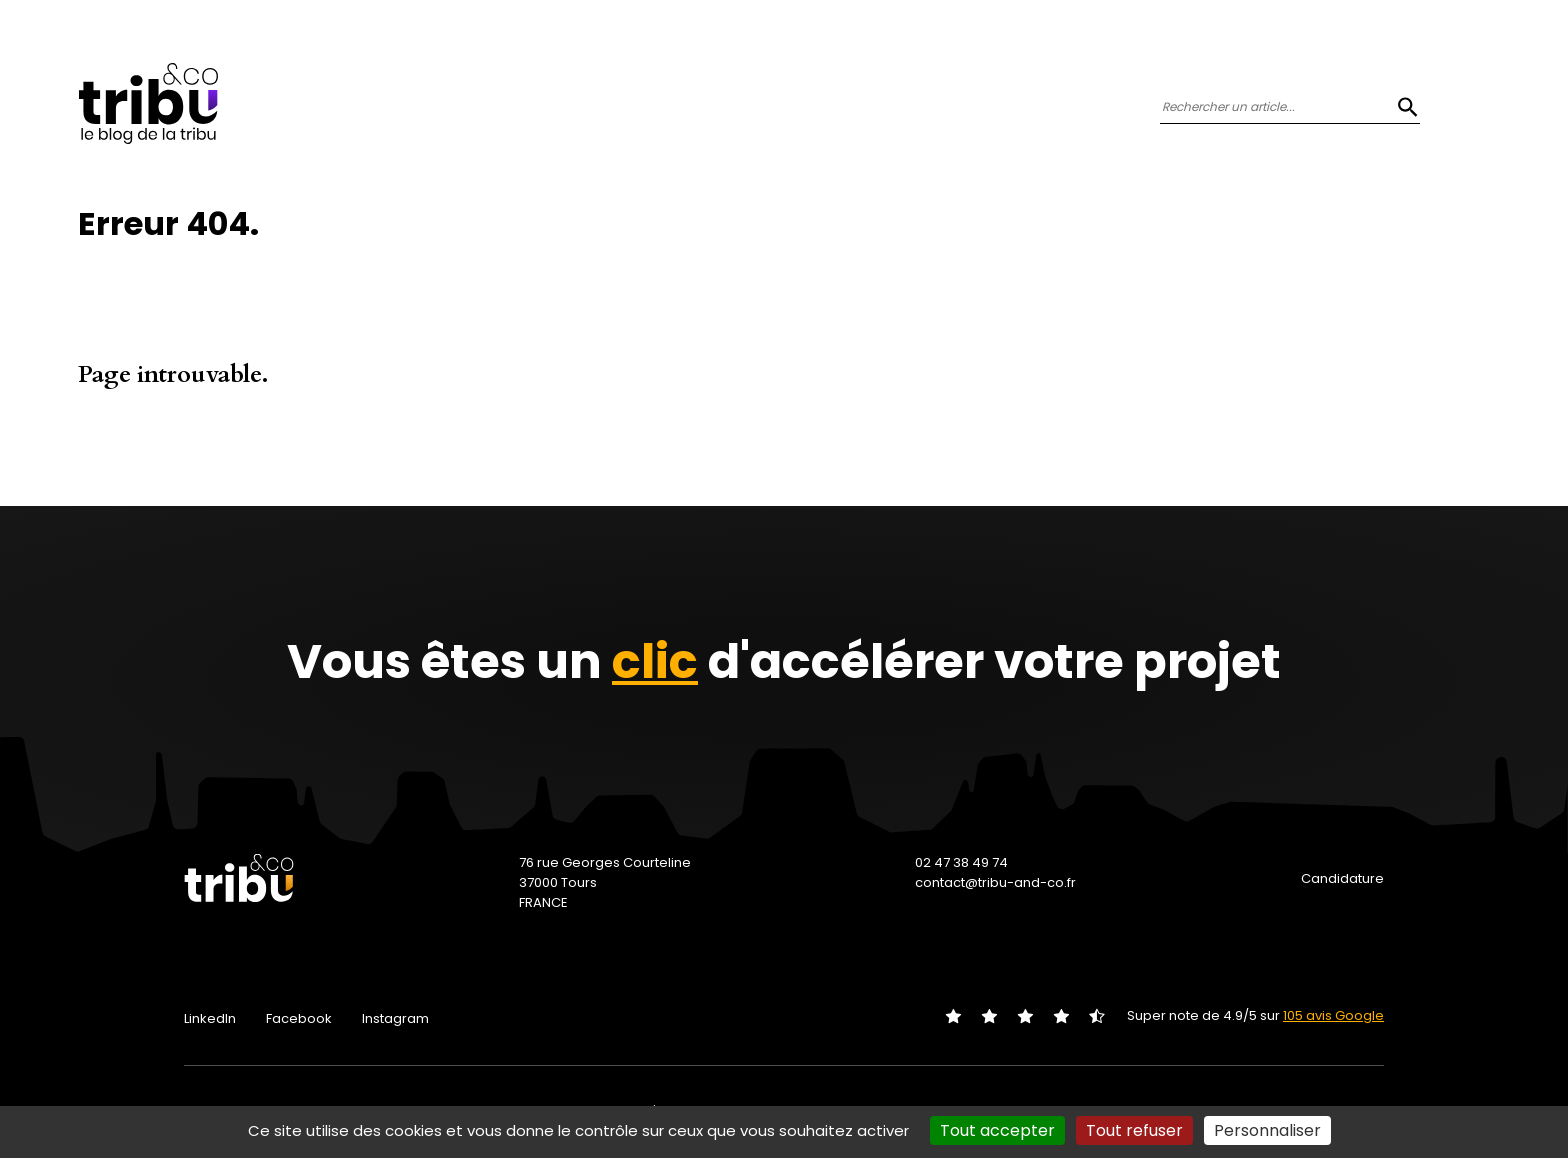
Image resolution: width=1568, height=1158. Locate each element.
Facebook (299, 1018)
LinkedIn (210, 1018)
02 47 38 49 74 (961, 862)
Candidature (1342, 878)
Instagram (395, 1018)
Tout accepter (997, 1130)
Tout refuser (1134, 1130)
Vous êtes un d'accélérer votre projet (784, 661)
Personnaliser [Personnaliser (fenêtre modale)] (1267, 1130)
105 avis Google (1333, 1015)
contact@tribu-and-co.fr (995, 882)
